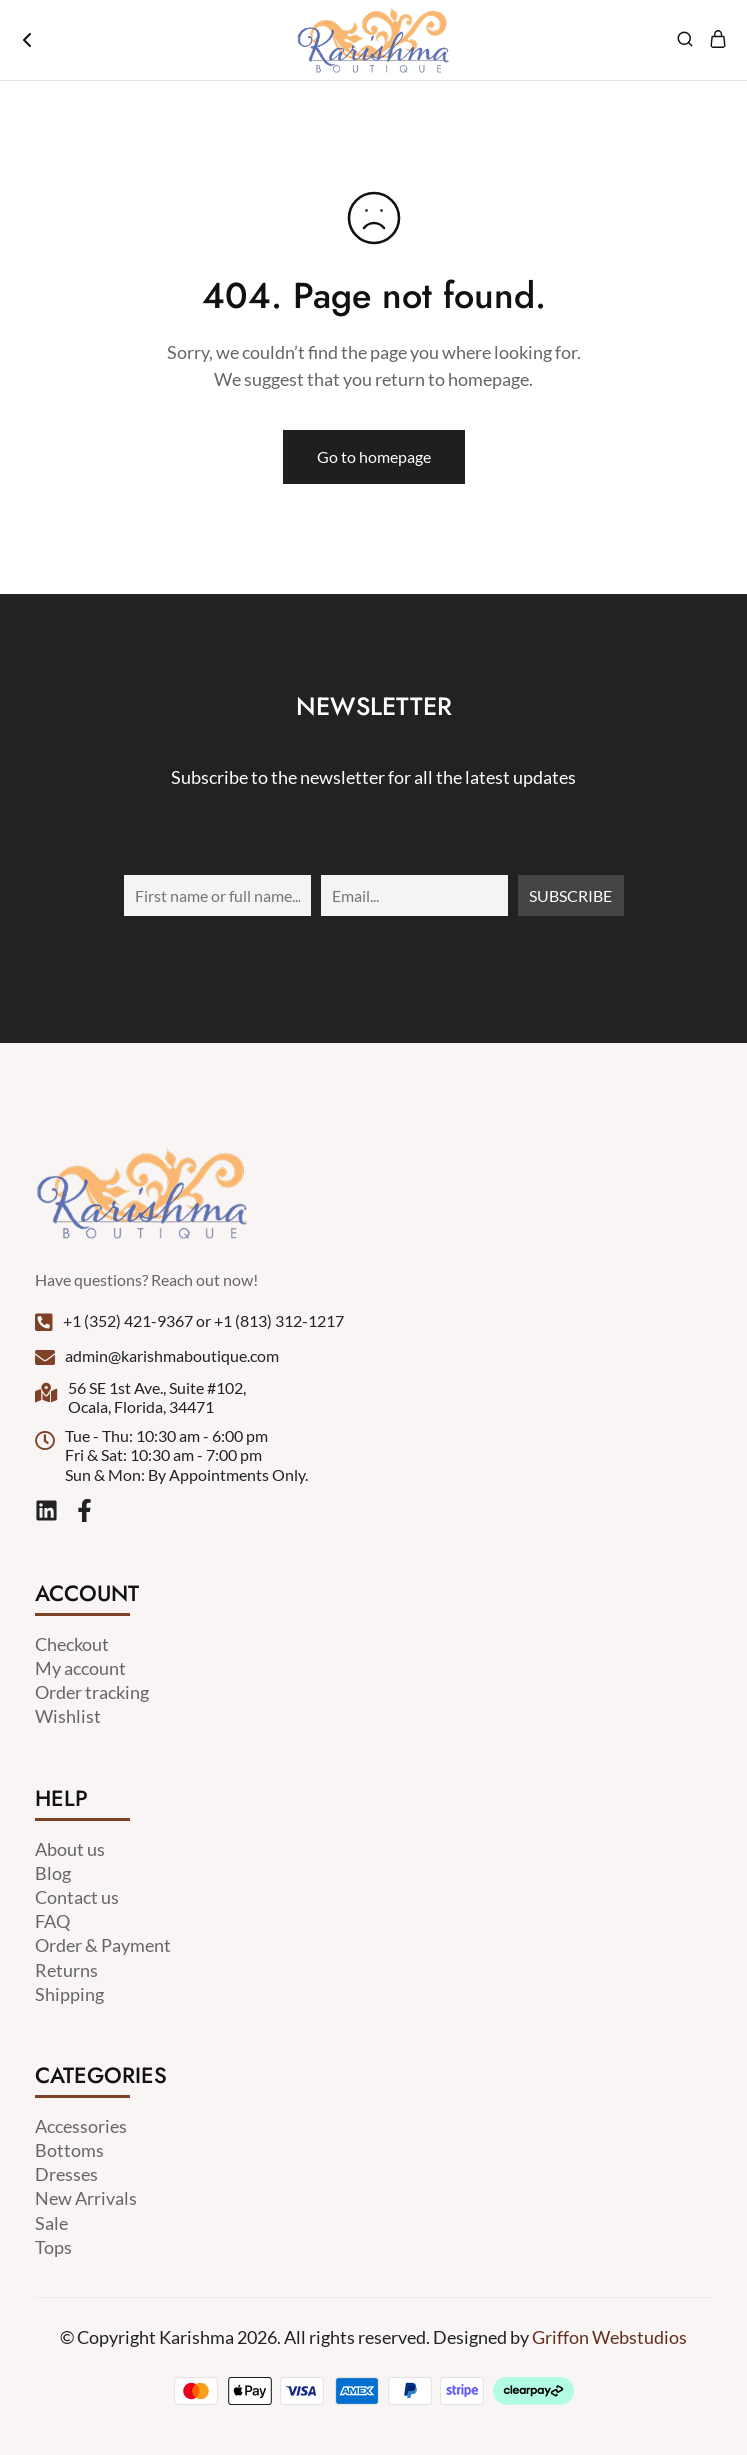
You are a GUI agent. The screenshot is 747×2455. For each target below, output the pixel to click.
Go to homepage (374, 456)
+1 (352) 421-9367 (128, 1320)
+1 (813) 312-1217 (279, 1320)
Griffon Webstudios (609, 2337)
